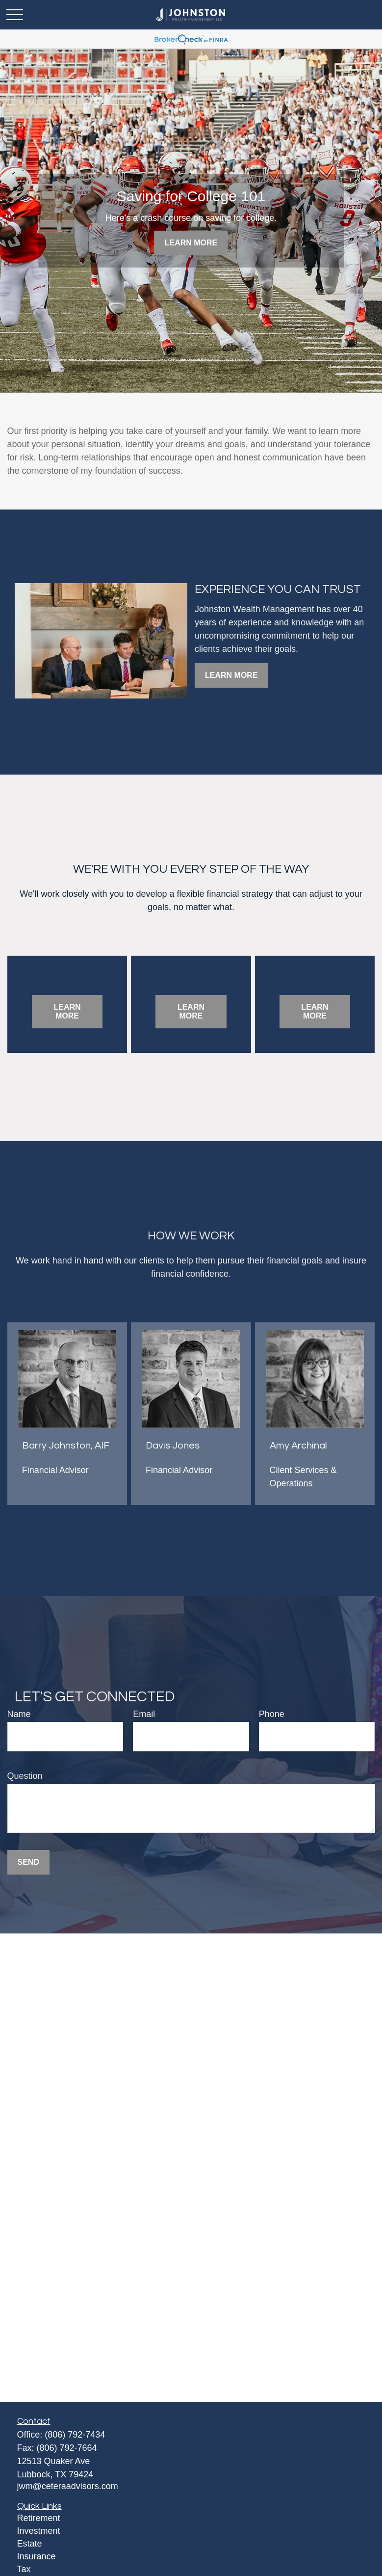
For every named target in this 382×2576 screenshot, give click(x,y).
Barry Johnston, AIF (65, 1445)
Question (25, 1776)
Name (19, 1714)
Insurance (36, 2556)
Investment (38, 2531)
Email (144, 1714)
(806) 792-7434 (75, 2435)
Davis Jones (173, 1445)
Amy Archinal (298, 1445)
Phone (271, 1714)
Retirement (38, 2518)
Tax (24, 2569)
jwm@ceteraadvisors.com (67, 2486)
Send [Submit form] (28, 1862)
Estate (29, 2544)
